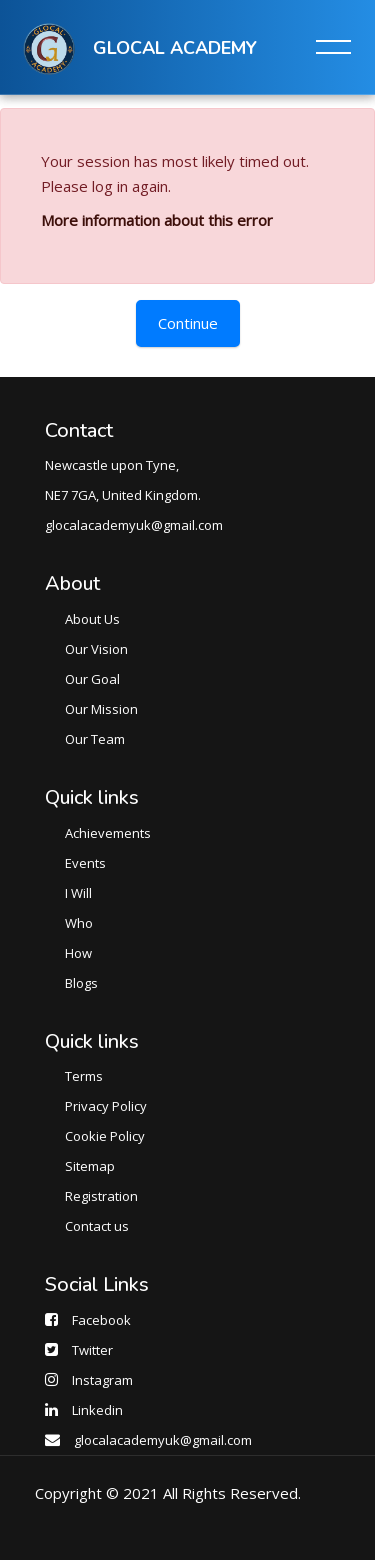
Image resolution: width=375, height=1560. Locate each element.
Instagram (102, 1380)
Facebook (101, 1320)
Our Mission (101, 709)
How (78, 953)
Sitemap (90, 1166)
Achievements (108, 833)
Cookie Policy (105, 1136)
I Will (78, 893)
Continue (188, 323)
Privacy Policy (106, 1106)
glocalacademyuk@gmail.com (163, 1440)
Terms (84, 1076)
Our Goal (92, 679)
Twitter (92, 1350)
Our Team (95, 739)
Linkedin (97, 1410)
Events (85, 863)
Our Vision (96, 649)
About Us (92, 619)
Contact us (97, 1226)
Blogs (81, 983)
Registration (101, 1196)
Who (79, 923)
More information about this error (157, 220)
